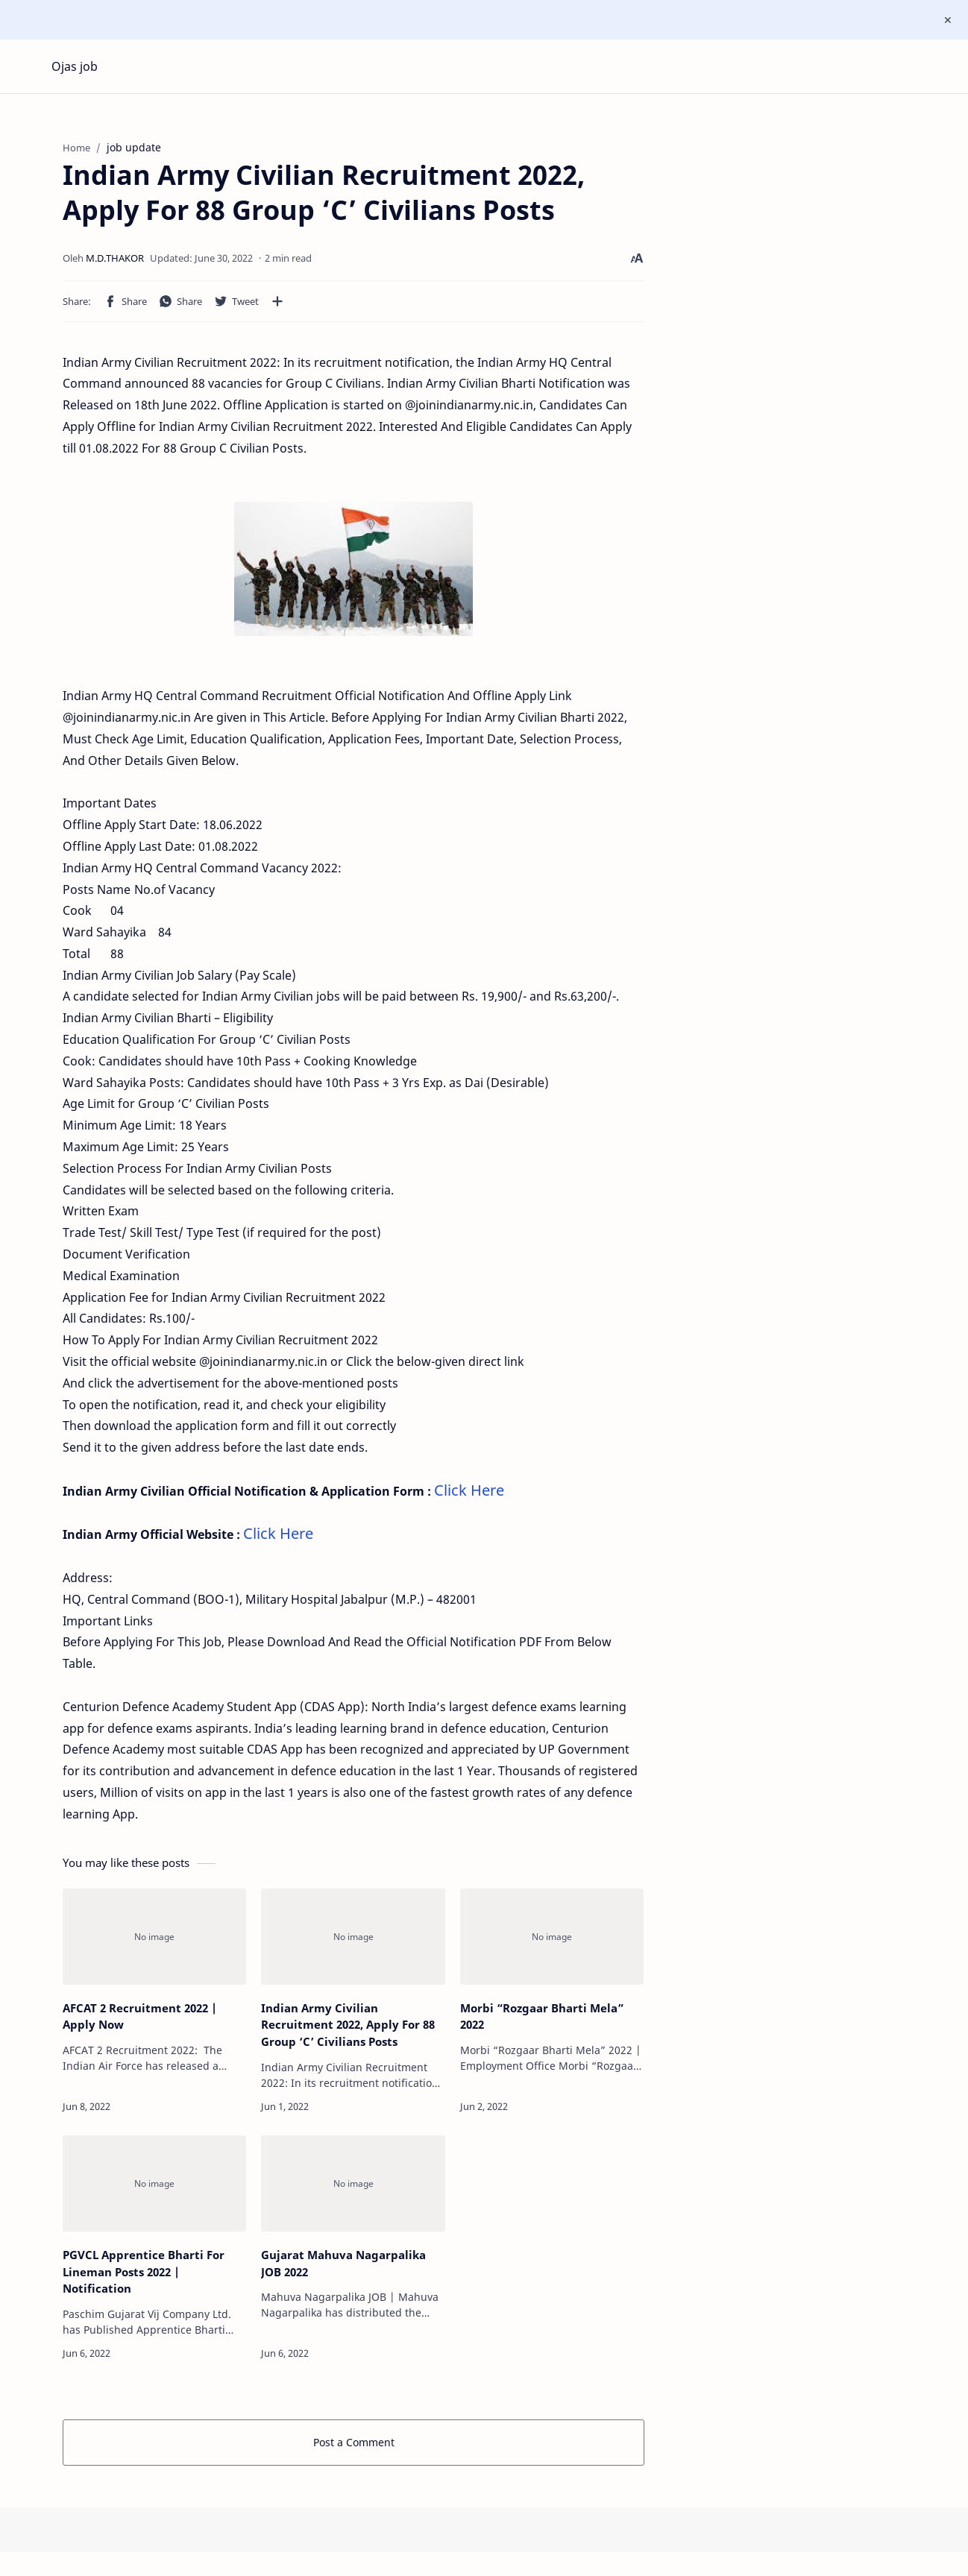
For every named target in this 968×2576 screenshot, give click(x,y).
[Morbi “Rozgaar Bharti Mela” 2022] (552, 1943)
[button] (125, 307)
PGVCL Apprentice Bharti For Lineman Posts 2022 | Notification (143, 2277)
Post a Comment (354, 2448)
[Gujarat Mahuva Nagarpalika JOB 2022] (352, 2189)
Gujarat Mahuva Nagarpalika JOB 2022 (343, 2269)
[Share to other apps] (277, 307)
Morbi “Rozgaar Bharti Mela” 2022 (541, 2022)
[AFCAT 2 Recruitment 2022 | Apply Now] (154, 1943)
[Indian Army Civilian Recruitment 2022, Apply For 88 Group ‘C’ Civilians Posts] (352, 1943)
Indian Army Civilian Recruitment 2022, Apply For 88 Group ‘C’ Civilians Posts (348, 2031)
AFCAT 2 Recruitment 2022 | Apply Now (140, 2022)
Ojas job (74, 66)
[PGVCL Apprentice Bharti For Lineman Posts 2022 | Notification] (154, 2189)
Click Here (469, 1496)
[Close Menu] (944, 20)
